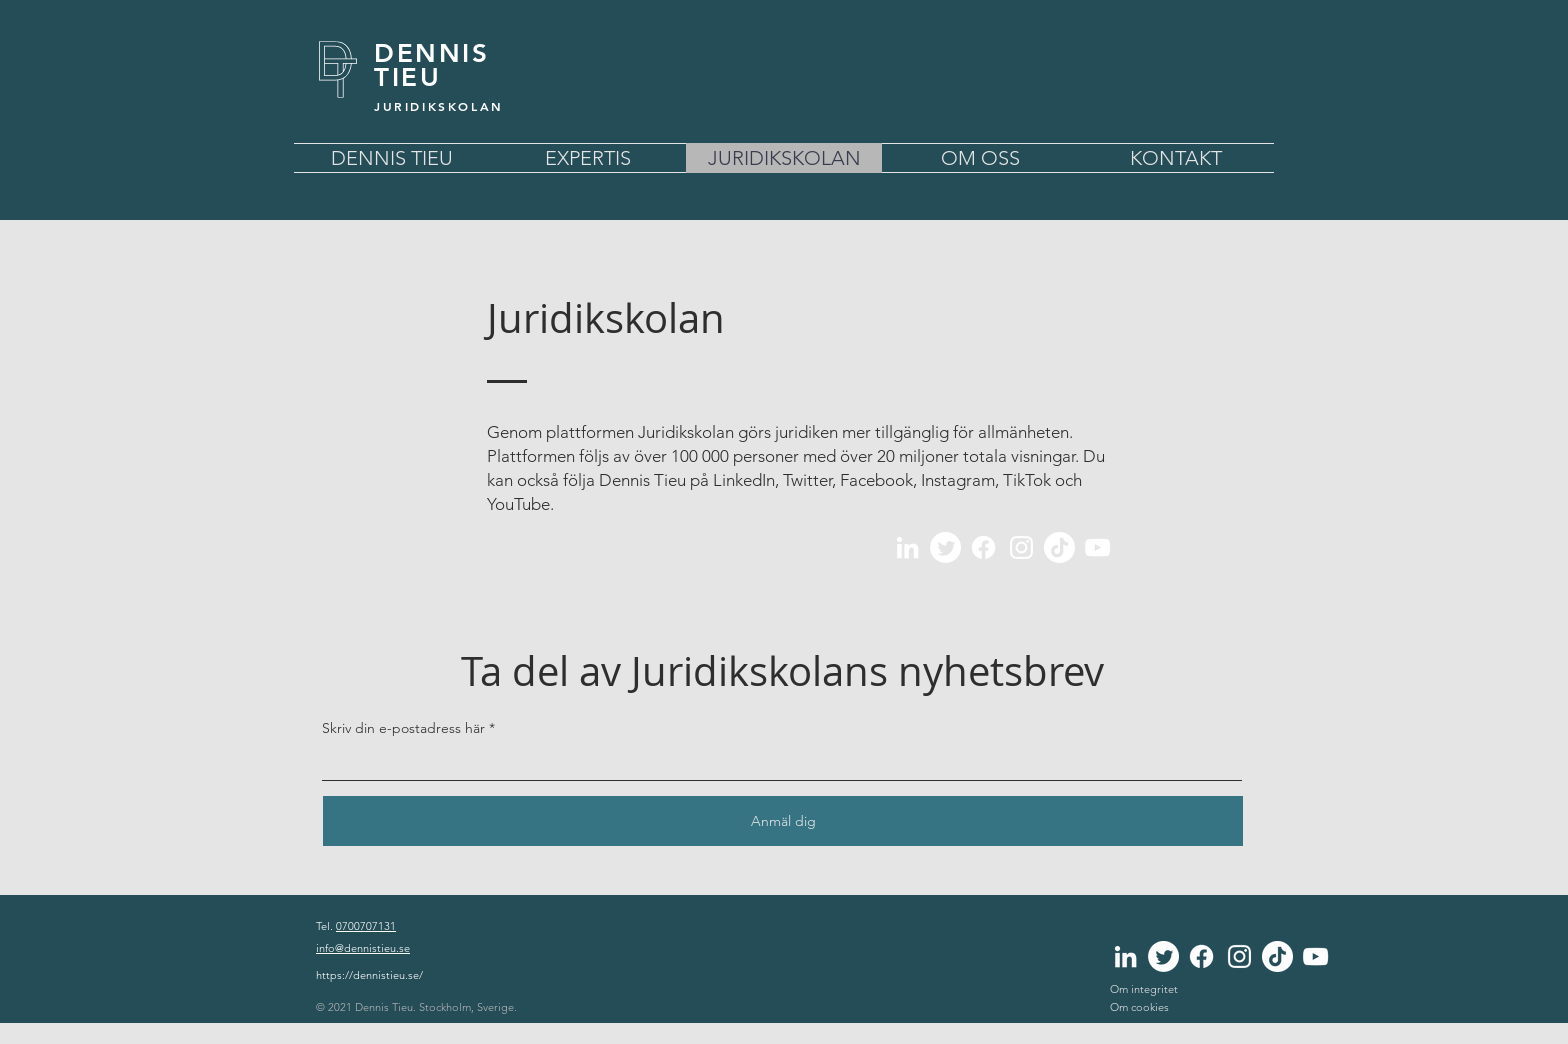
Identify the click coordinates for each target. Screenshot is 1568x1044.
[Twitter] (945, 547)
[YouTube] (1097, 547)
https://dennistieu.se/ (369, 975)
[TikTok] (1059, 547)
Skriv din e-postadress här (403, 728)
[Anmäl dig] (783, 821)
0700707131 (366, 926)
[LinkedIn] (907, 547)
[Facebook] (983, 547)
